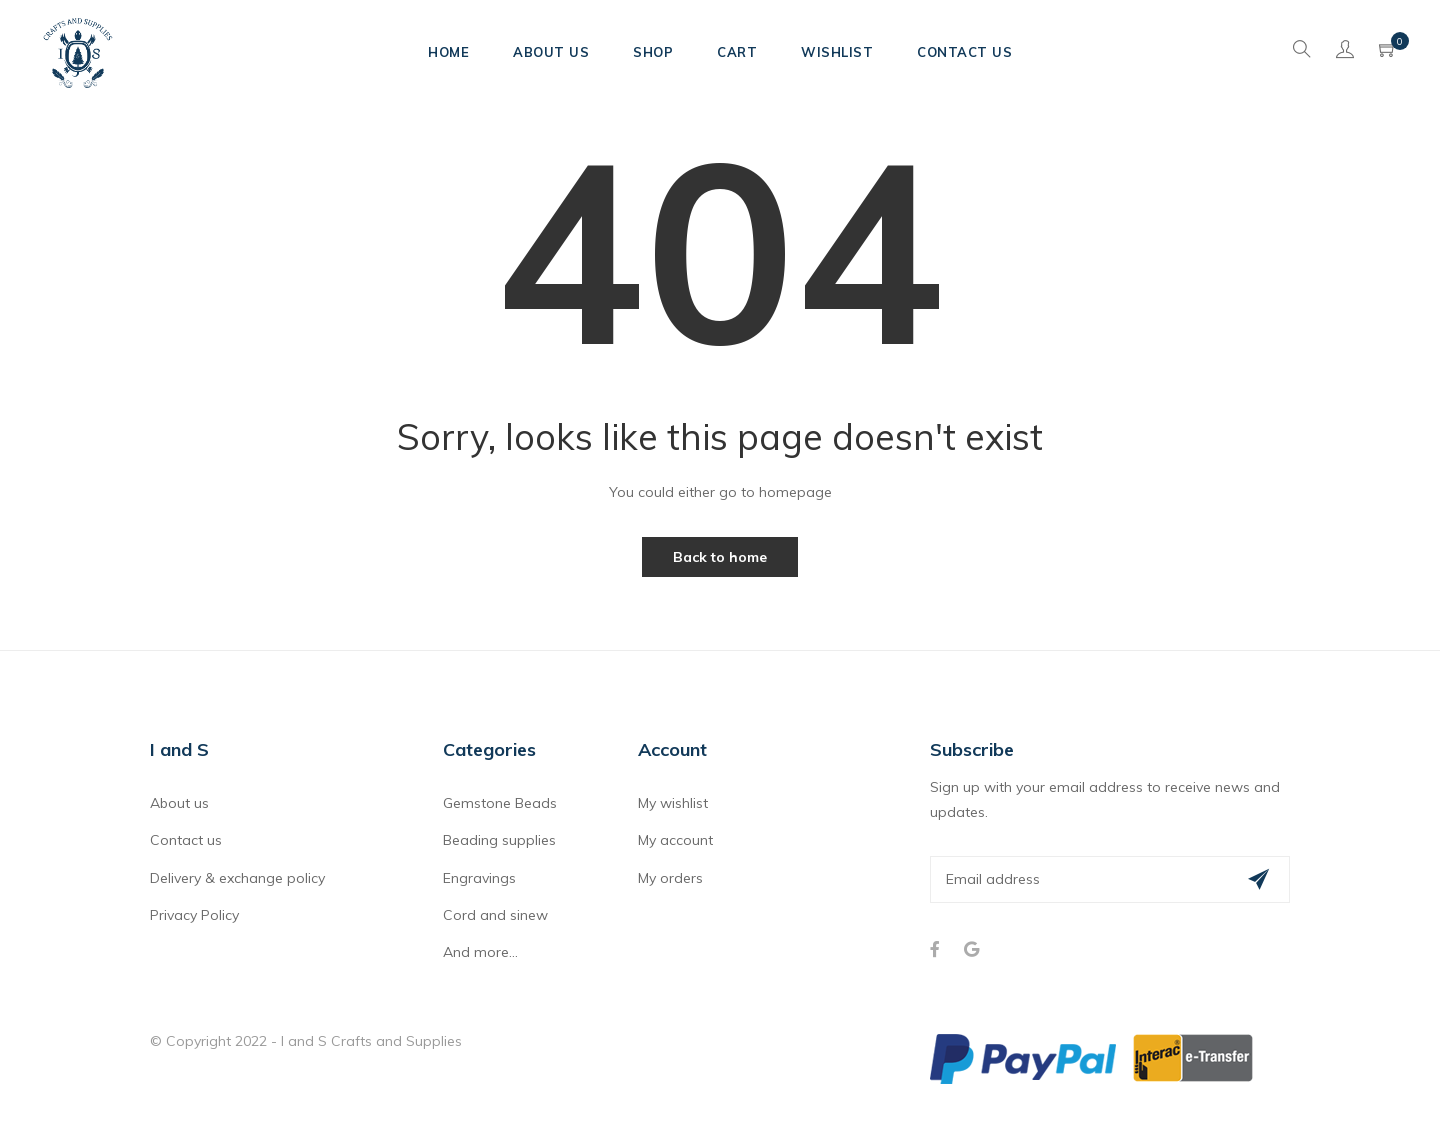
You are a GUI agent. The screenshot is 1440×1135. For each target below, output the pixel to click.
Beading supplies (499, 840)
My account (675, 840)
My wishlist (673, 803)
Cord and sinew (495, 915)
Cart (737, 52)
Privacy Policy (194, 915)
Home (448, 52)
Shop (653, 52)
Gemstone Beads (500, 803)
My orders (670, 878)
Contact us (186, 840)
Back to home (720, 557)
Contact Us (964, 52)
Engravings (479, 878)
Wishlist (837, 52)
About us (179, 803)
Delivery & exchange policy (237, 878)
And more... (480, 952)
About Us (551, 52)
